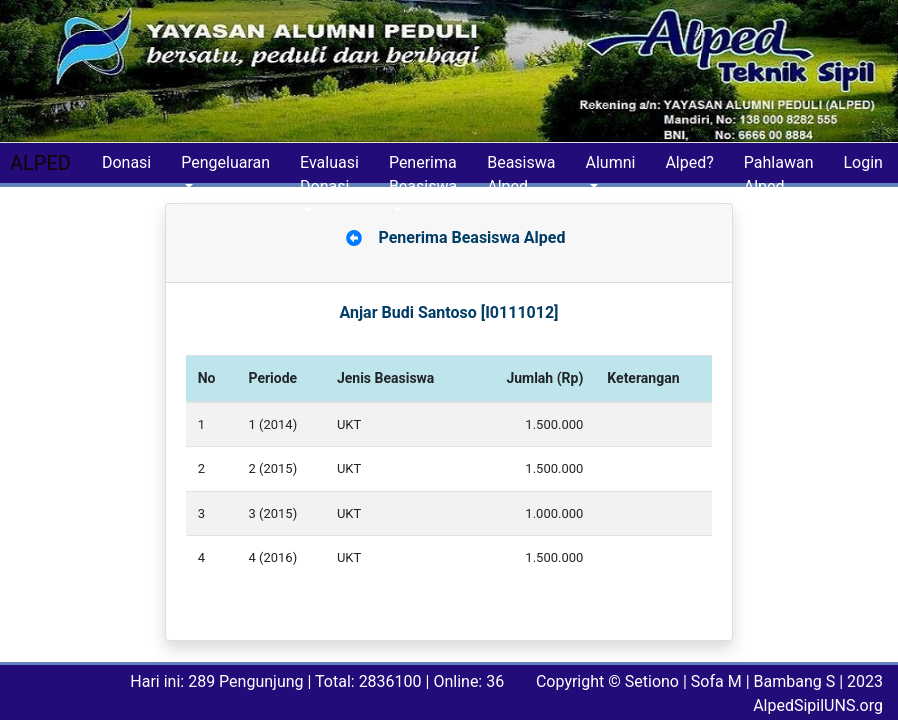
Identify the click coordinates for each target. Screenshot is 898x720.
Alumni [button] (610, 162)
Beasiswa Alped (521, 168)
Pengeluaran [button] (225, 162)
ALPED (40, 163)
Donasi (126, 162)
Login (862, 162)
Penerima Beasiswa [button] (423, 168)
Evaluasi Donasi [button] (329, 168)
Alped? (689, 162)
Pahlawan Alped (779, 168)
